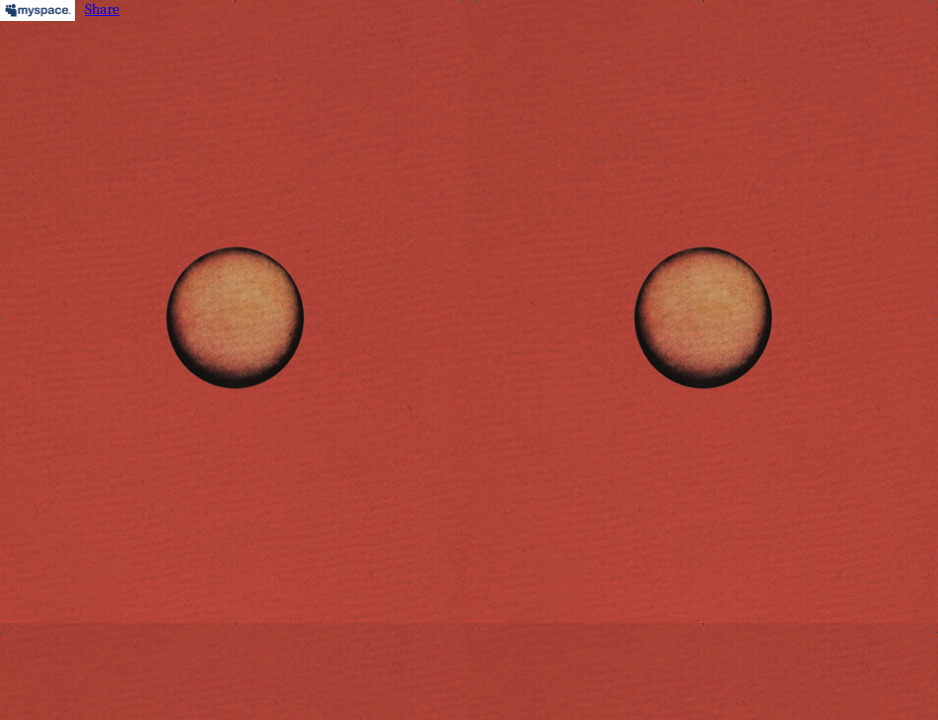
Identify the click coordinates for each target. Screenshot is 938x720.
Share (102, 9)
